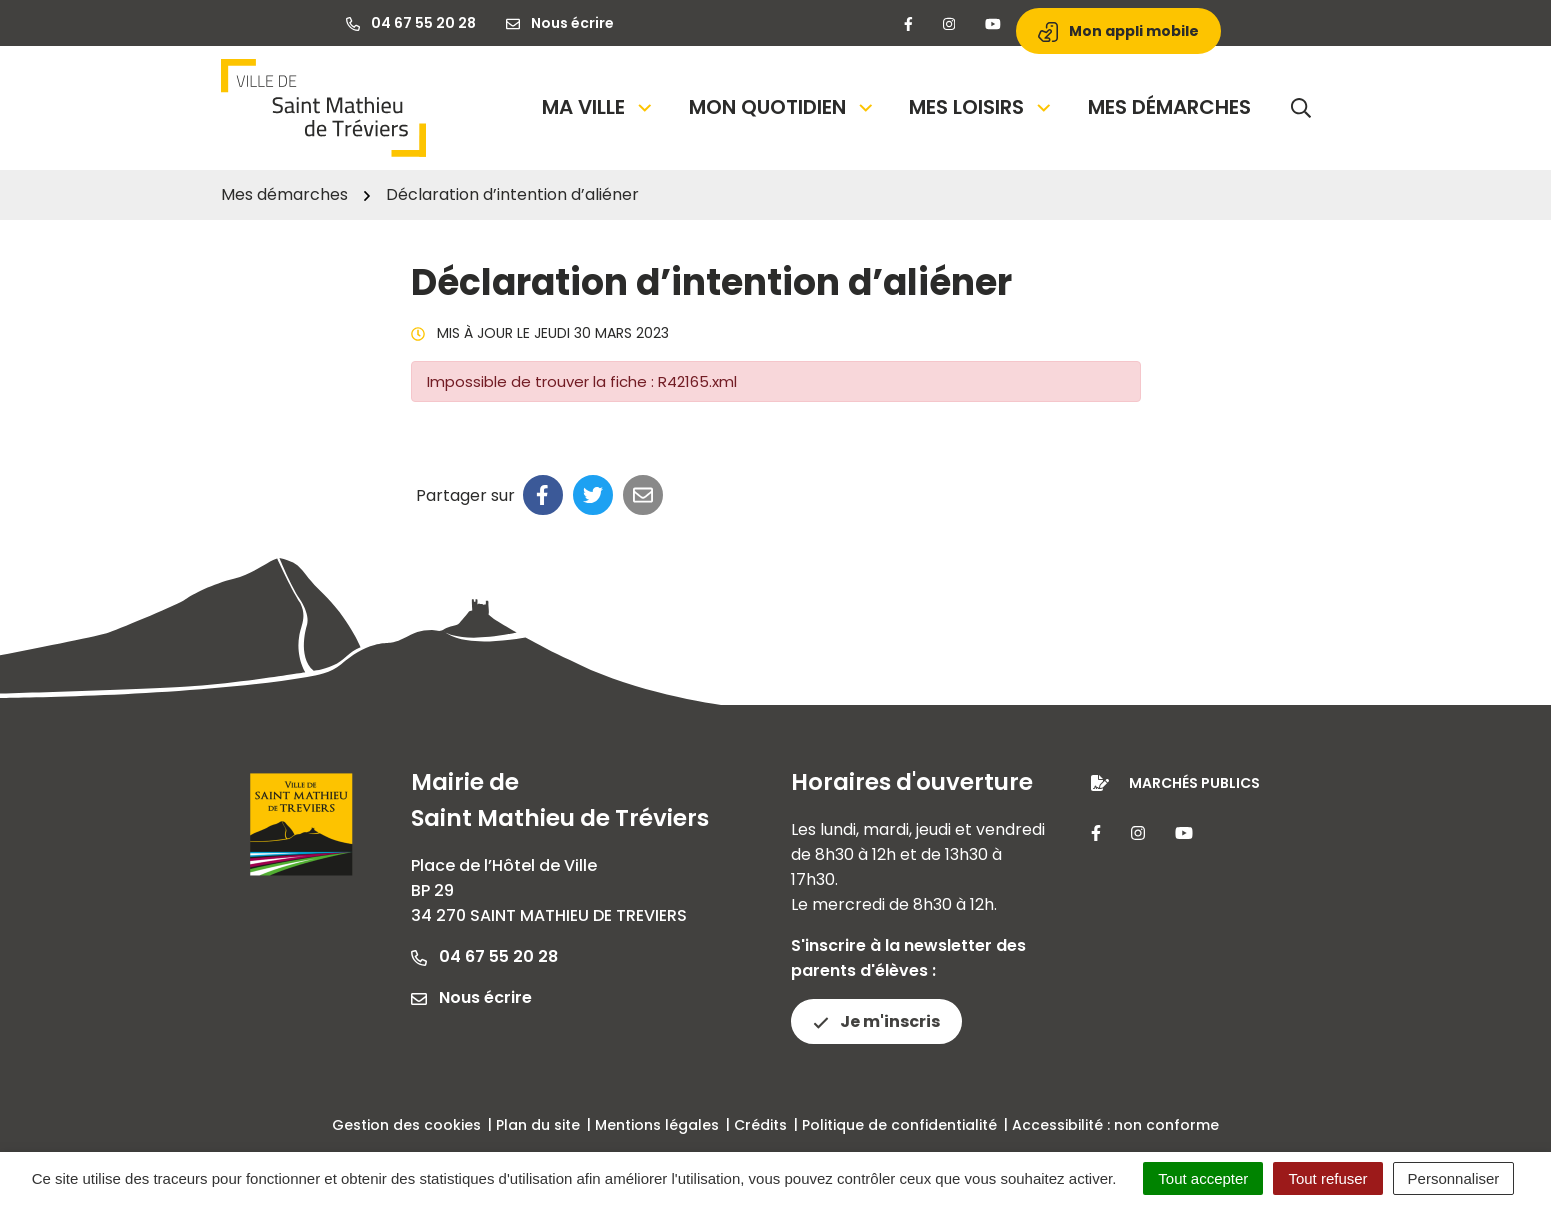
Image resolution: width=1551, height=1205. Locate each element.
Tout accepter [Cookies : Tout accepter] (1203, 1178)
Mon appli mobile (1118, 31)
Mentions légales (657, 1125)
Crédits (760, 1125)
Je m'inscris (876, 1021)
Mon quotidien (782, 107)
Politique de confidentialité (899, 1125)
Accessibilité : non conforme (1115, 1125)
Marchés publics (1194, 783)
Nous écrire (471, 997)
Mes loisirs (981, 107)
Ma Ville (598, 107)
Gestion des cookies (406, 1125)
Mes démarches (1169, 107)
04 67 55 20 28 (484, 956)
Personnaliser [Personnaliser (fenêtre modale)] (1454, 1178)
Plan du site (538, 1125)
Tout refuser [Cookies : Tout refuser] (1327, 1178)
